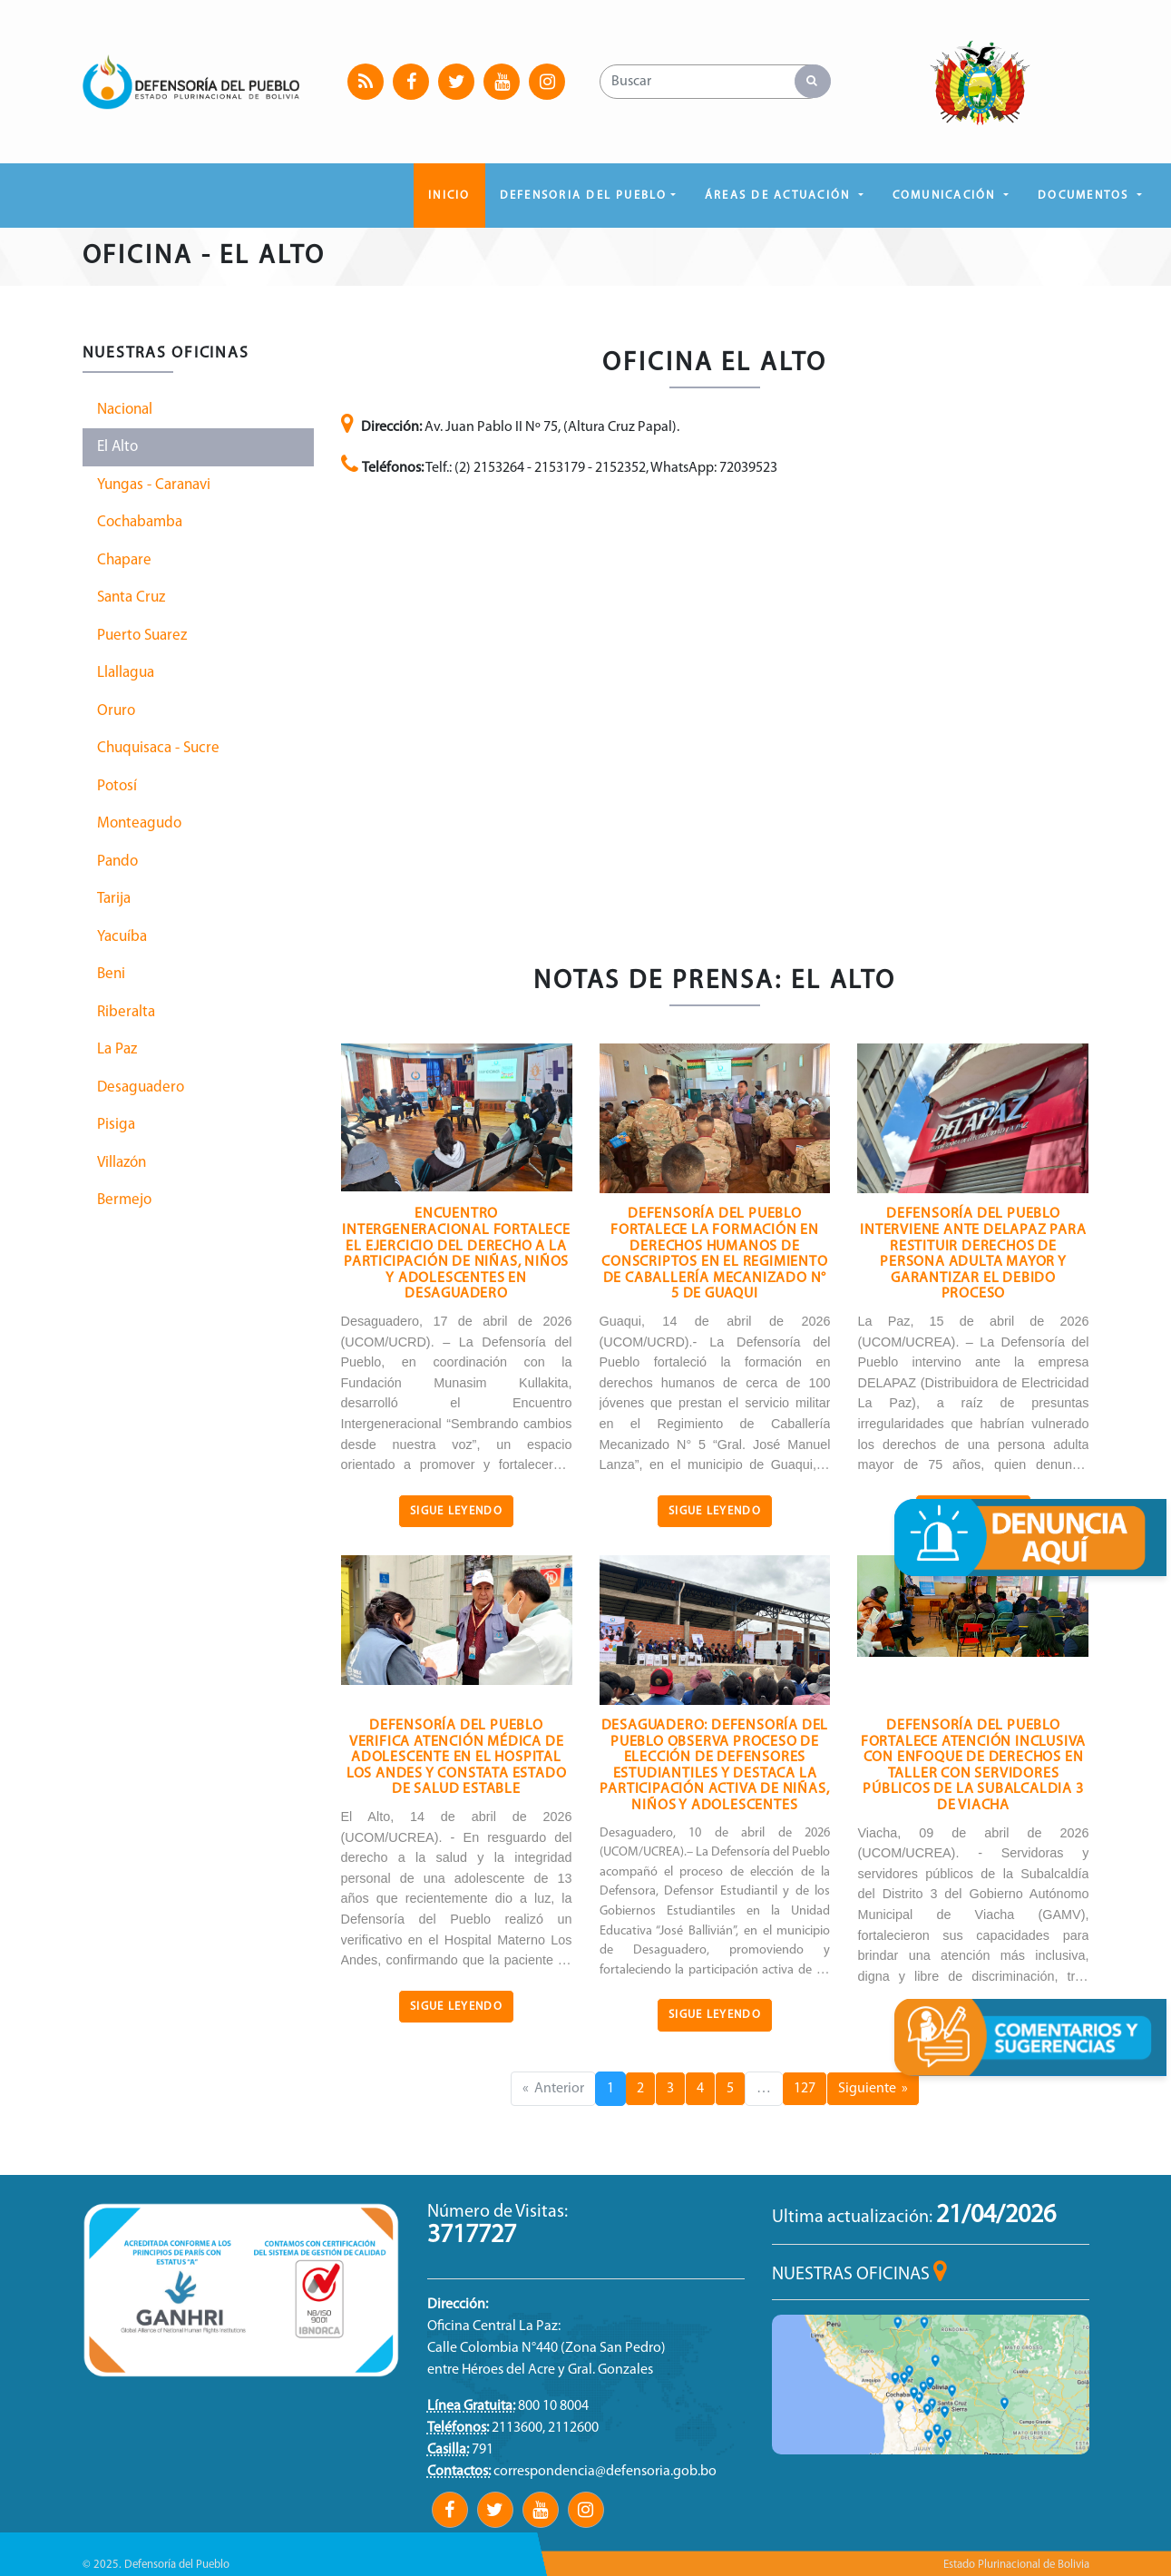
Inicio (449, 195)
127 (804, 2088)
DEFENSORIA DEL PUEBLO (584, 195)
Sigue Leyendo (456, 1511)
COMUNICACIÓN (946, 195)
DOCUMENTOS (1086, 195)
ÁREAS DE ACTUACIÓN (780, 195)
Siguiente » (873, 2088)
